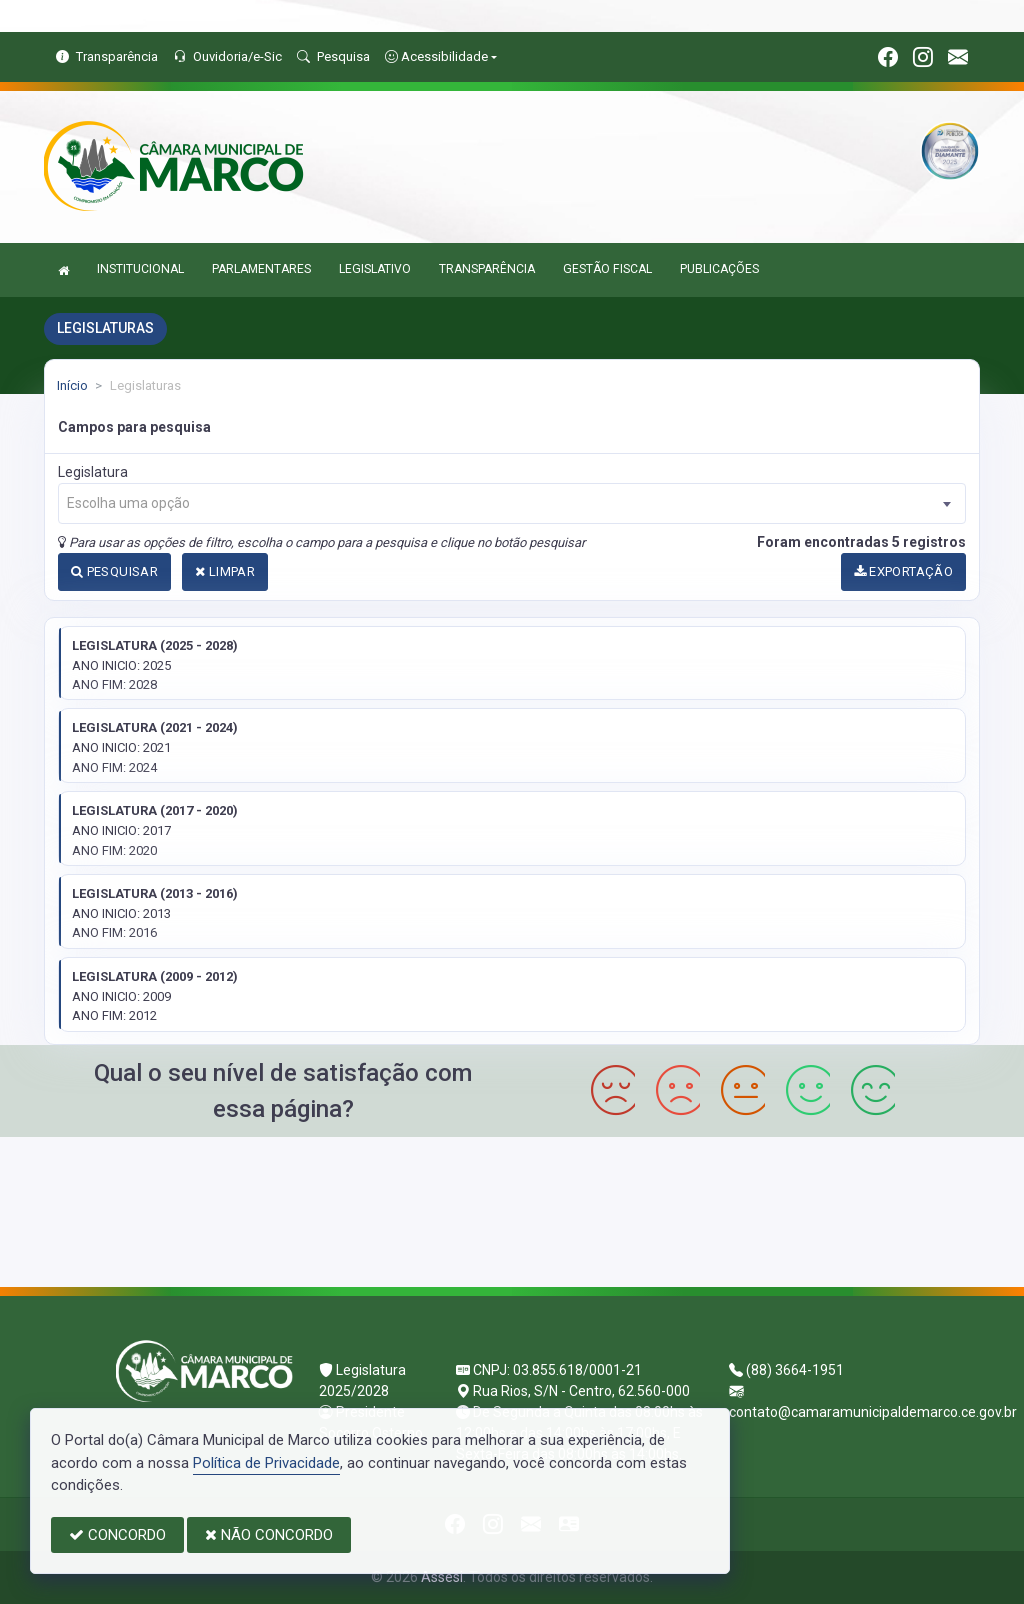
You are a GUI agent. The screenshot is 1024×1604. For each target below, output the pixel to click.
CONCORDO (117, 1535)
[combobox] (512, 503)
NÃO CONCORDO (269, 1535)
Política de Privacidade (266, 1463)
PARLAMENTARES (261, 269)
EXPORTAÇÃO (904, 571)
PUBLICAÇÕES (719, 269)
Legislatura (93, 472)
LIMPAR (225, 571)
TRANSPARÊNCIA (487, 269)
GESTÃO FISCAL (607, 269)
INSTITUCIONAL (140, 269)
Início (72, 385)
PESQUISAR (114, 571)
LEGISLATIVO (375, 269)
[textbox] (512, 503)
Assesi (442, 1577)
